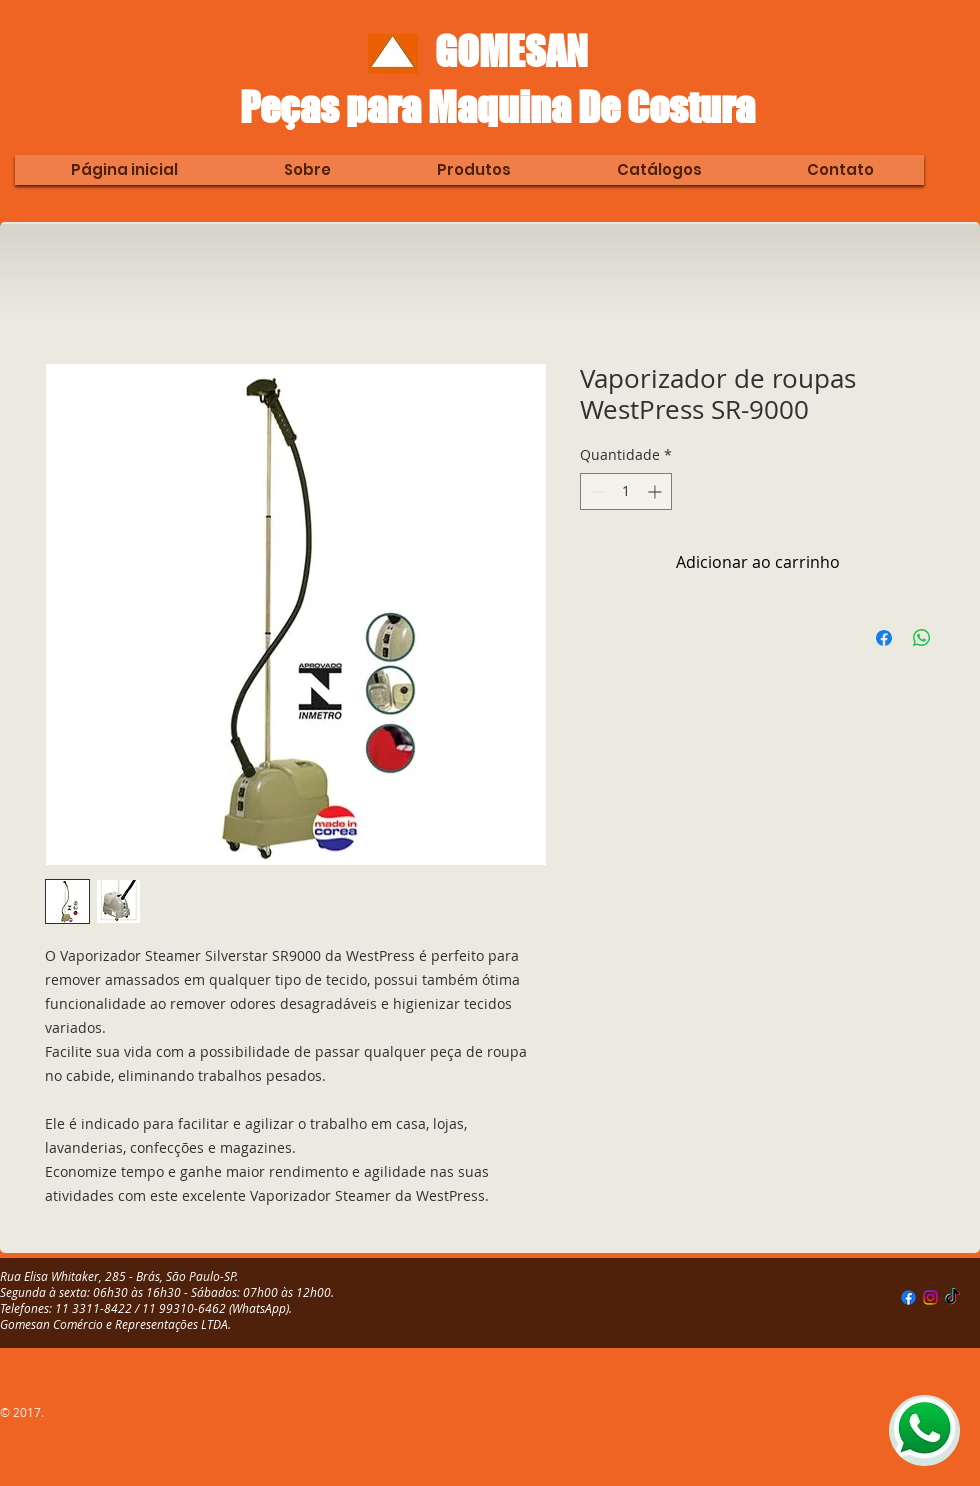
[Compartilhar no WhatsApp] (922, 638)
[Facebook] (908, 1297)
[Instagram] (930, 1297)
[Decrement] (595, 491)
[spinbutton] (626, 491)
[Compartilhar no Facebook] (884, 638)
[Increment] (656, 491)
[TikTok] (952, 1297)
